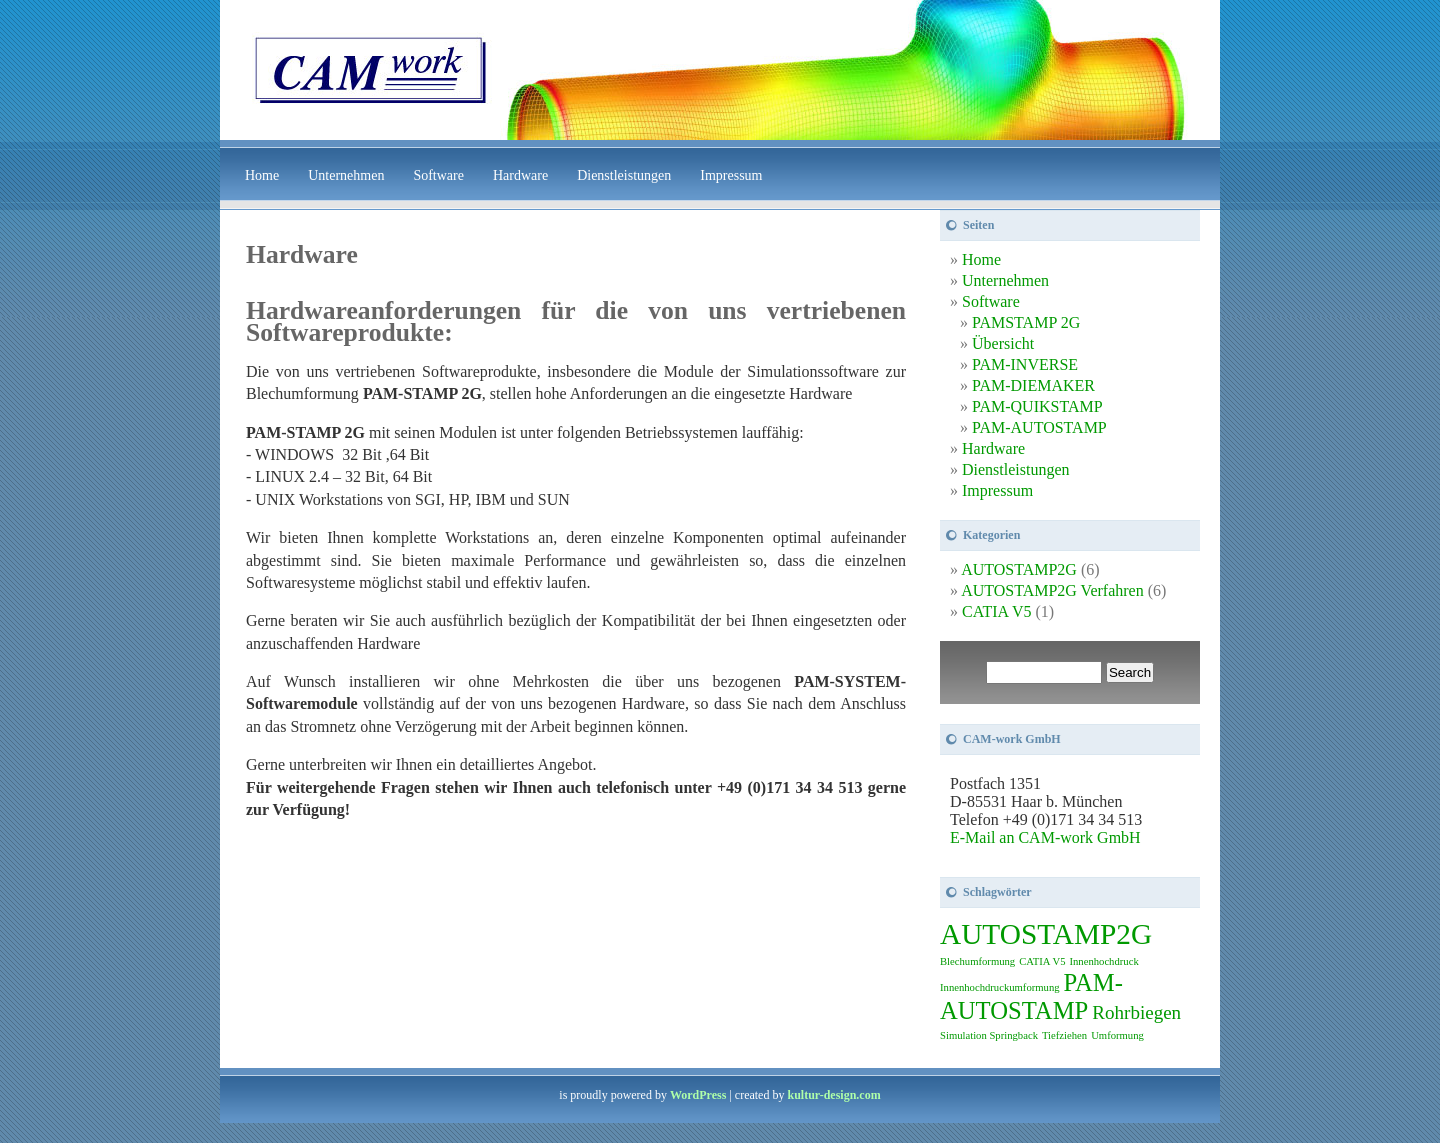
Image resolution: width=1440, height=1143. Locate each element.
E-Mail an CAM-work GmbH (1045, 837)
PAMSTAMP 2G (1026, 322)
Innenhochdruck (1103, 961)
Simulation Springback (989, 1035)
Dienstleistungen (624, 175)
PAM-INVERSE (1025, 364)
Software (438, 175)
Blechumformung (977, 961)
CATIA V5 (997, 611)
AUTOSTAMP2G (1019, 569)
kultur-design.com (833, 1095)
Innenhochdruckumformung (1000, 987)
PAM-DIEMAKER (1033, 385)
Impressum (731, 175)
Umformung (1117, 1035)
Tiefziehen (1064, 1035)
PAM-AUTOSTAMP (1039, 427)
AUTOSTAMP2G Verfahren (1052, 590)
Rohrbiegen (1136, 1012)
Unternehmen (346, 175)
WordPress (698, 1095)
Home (262, 175)
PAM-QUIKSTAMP (1037, 406)
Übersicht (1003, 343)
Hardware (520, 175)
